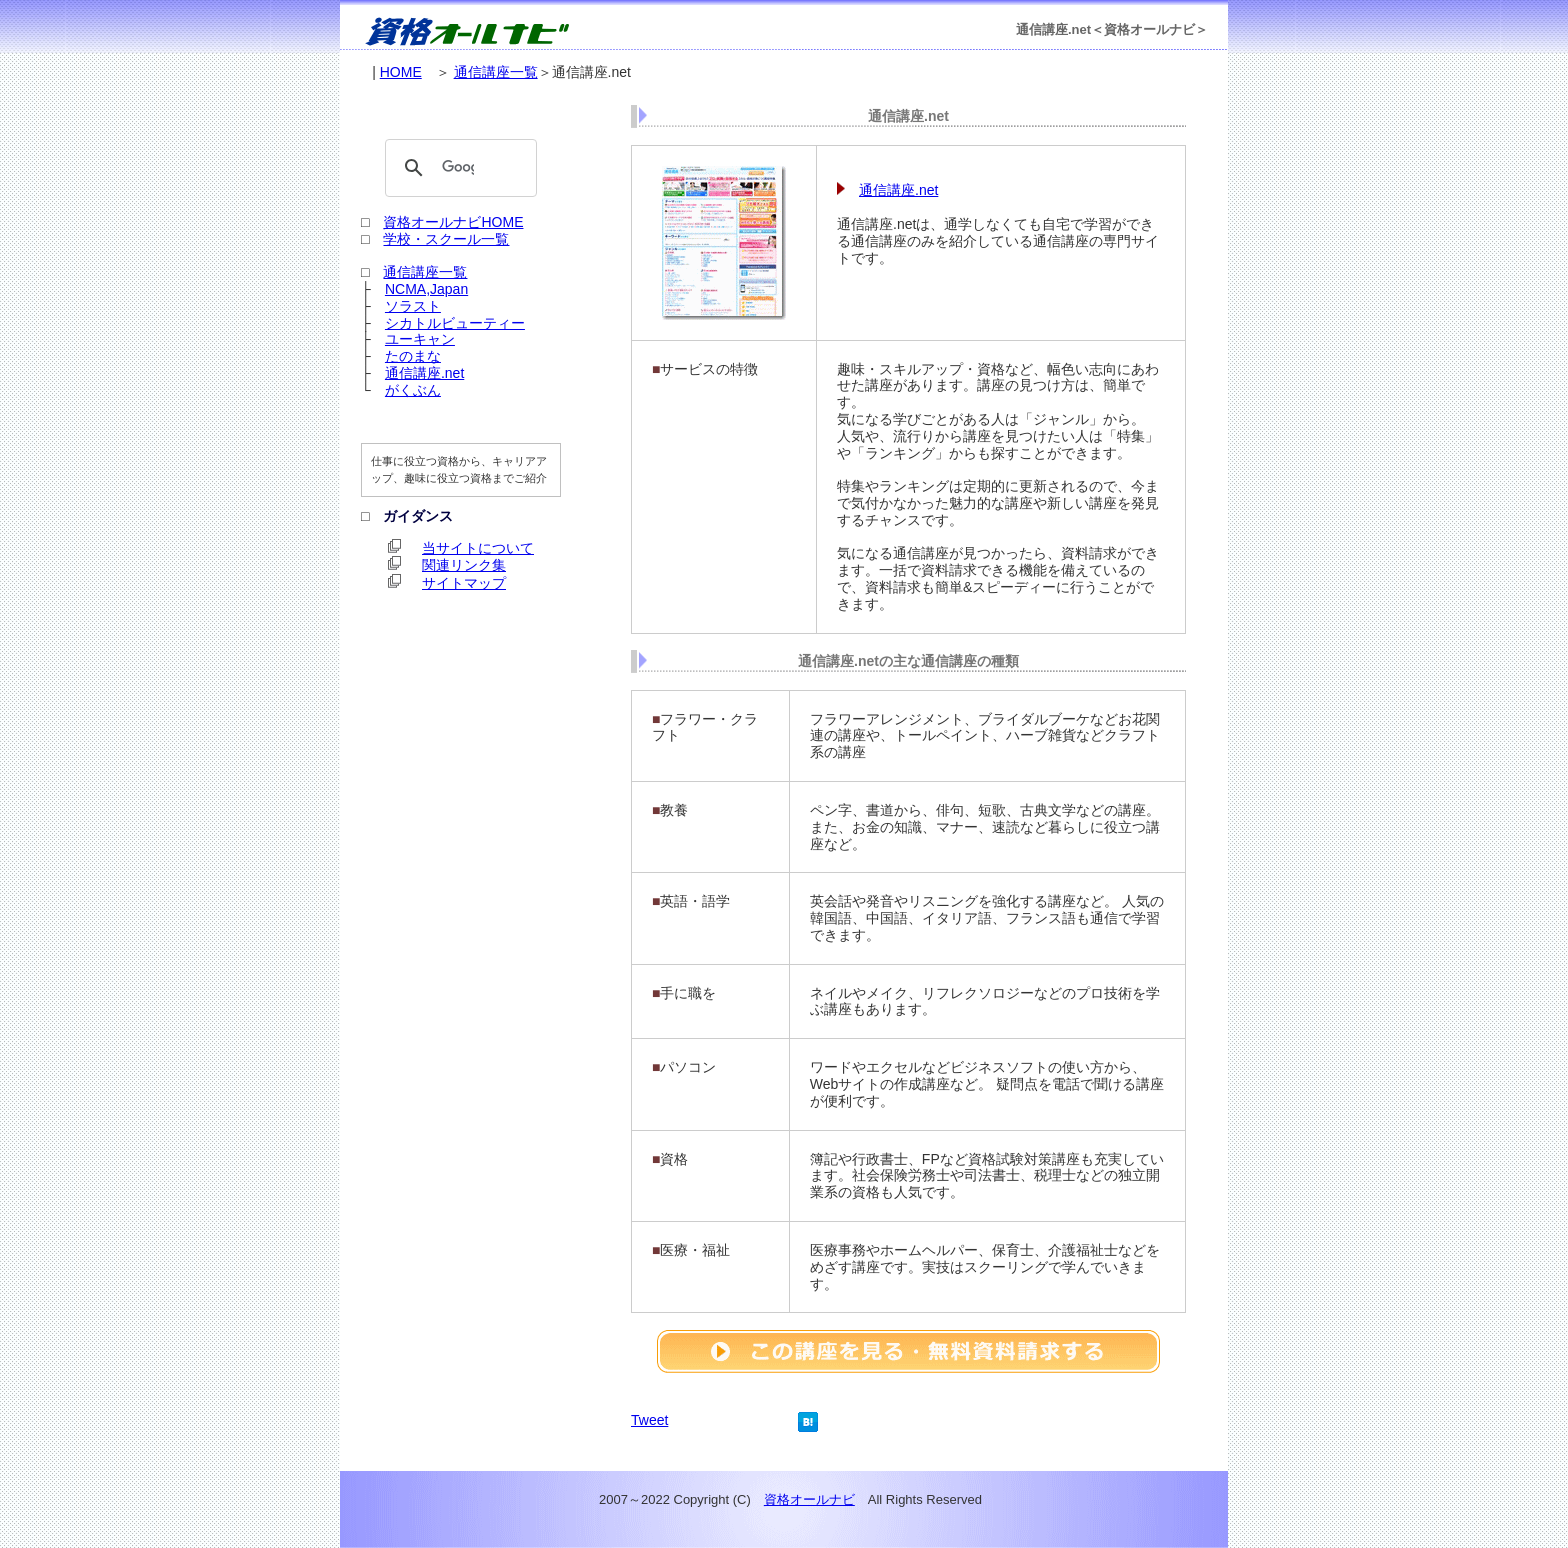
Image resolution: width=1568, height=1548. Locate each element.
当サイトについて (478, 548)
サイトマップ (464, 583)
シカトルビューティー (455, 323)
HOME (401, 72)
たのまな (413, 356)
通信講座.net (898, 190)
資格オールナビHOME (453, 222)
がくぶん (413, 390)
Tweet (649, 1420)
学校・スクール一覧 (446, 239)
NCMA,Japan (426, 289)
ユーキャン (420, 339)
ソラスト (413, 306)
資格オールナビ (809, 1499)
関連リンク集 (464, 565)
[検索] (458, 168)
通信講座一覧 (496, 72)
